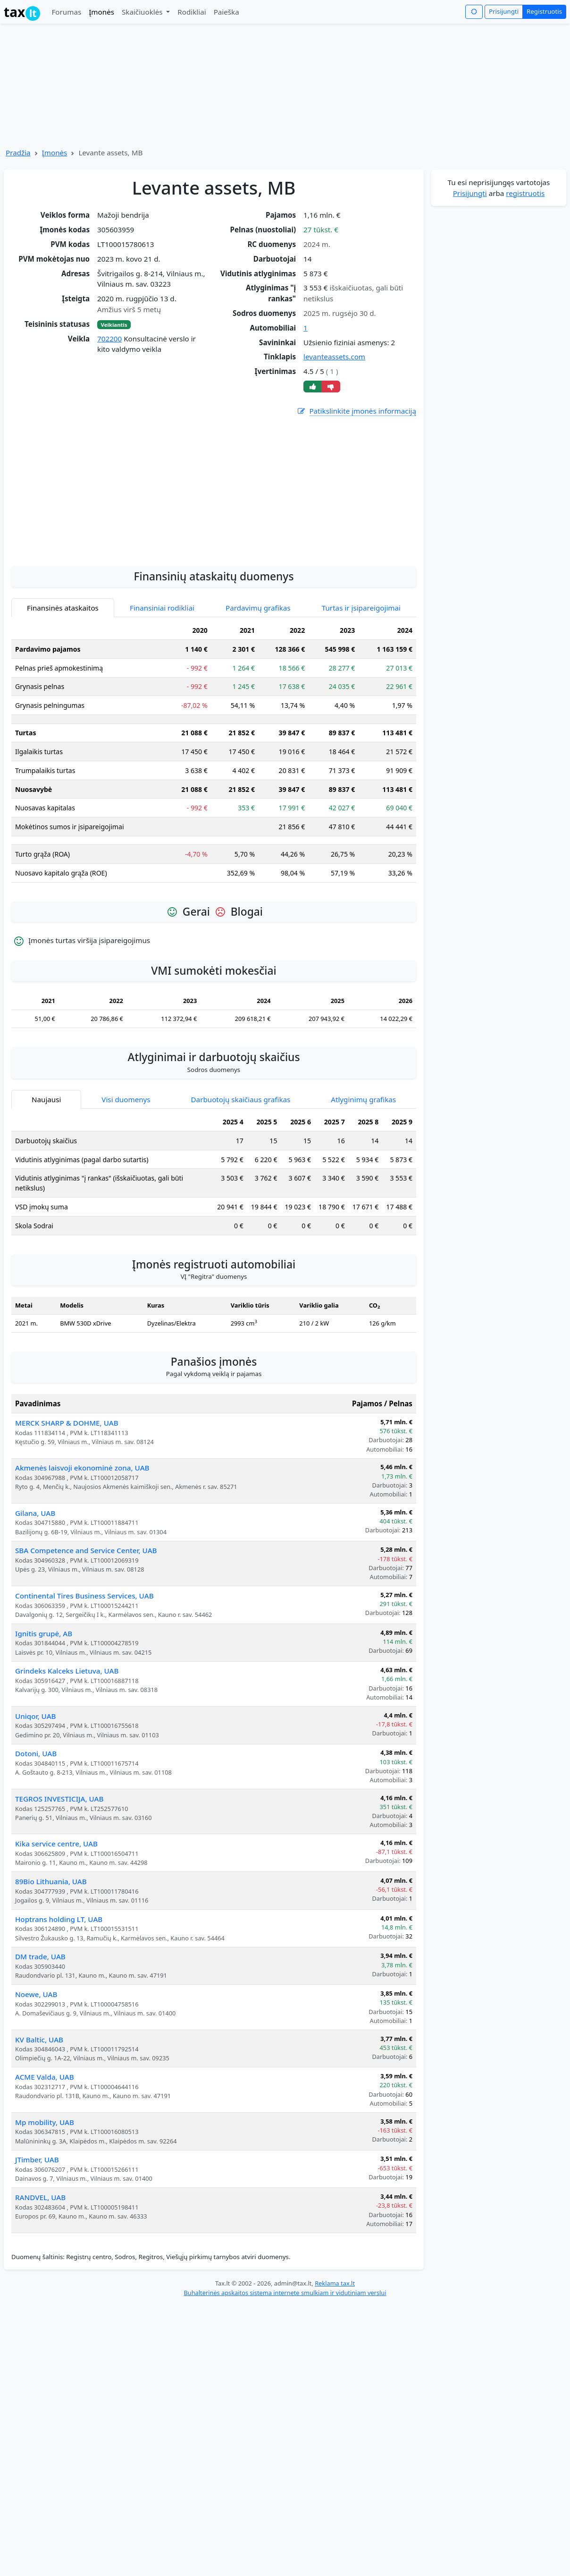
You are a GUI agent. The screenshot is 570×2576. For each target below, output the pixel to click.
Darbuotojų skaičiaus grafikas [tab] (241, 1171)
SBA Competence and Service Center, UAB (86, 1622)
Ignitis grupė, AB (43, 1705)
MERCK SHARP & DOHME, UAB (66, 1494)
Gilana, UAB (35, 1585)
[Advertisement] (214, 558)
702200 (109, 338)
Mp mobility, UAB (44, 2194)
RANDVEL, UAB (40, 2269)
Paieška (226, 12)
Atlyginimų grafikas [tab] (363, 1171)
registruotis (525, 193)
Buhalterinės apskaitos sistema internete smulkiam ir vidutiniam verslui (285, 2364)
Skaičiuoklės (143, 12)
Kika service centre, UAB (56, 1915)
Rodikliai (191, 12)
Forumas (66, 12)
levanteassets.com (334, 356)
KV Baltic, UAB (39, 2111)
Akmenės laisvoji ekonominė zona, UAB (82, 1539)
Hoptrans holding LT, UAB (58, 1991)
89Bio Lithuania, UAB (51, 1953)
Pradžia (18, 152)
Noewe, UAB (36, 2066)
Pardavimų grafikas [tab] (258, 679)
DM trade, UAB (40, 2028)
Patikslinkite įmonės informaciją (356, 411)
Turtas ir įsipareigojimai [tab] (361, 679)
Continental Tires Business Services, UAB (84, 1667)
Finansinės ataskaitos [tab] (63, 679)
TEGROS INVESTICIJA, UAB (59, 1870)
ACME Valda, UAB (44, 2148)
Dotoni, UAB (36, 1825)
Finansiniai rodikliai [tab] (162, 679)
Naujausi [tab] (46, 1171)
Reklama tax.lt (335, 2355)
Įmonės (101, 12)
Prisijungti (504, 11)
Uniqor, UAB (35, 1788)
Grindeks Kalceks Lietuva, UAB (66, 1742)
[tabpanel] (213, 827)
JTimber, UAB (37, 2231)
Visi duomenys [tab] (125, 1171)
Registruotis (544, 11)
